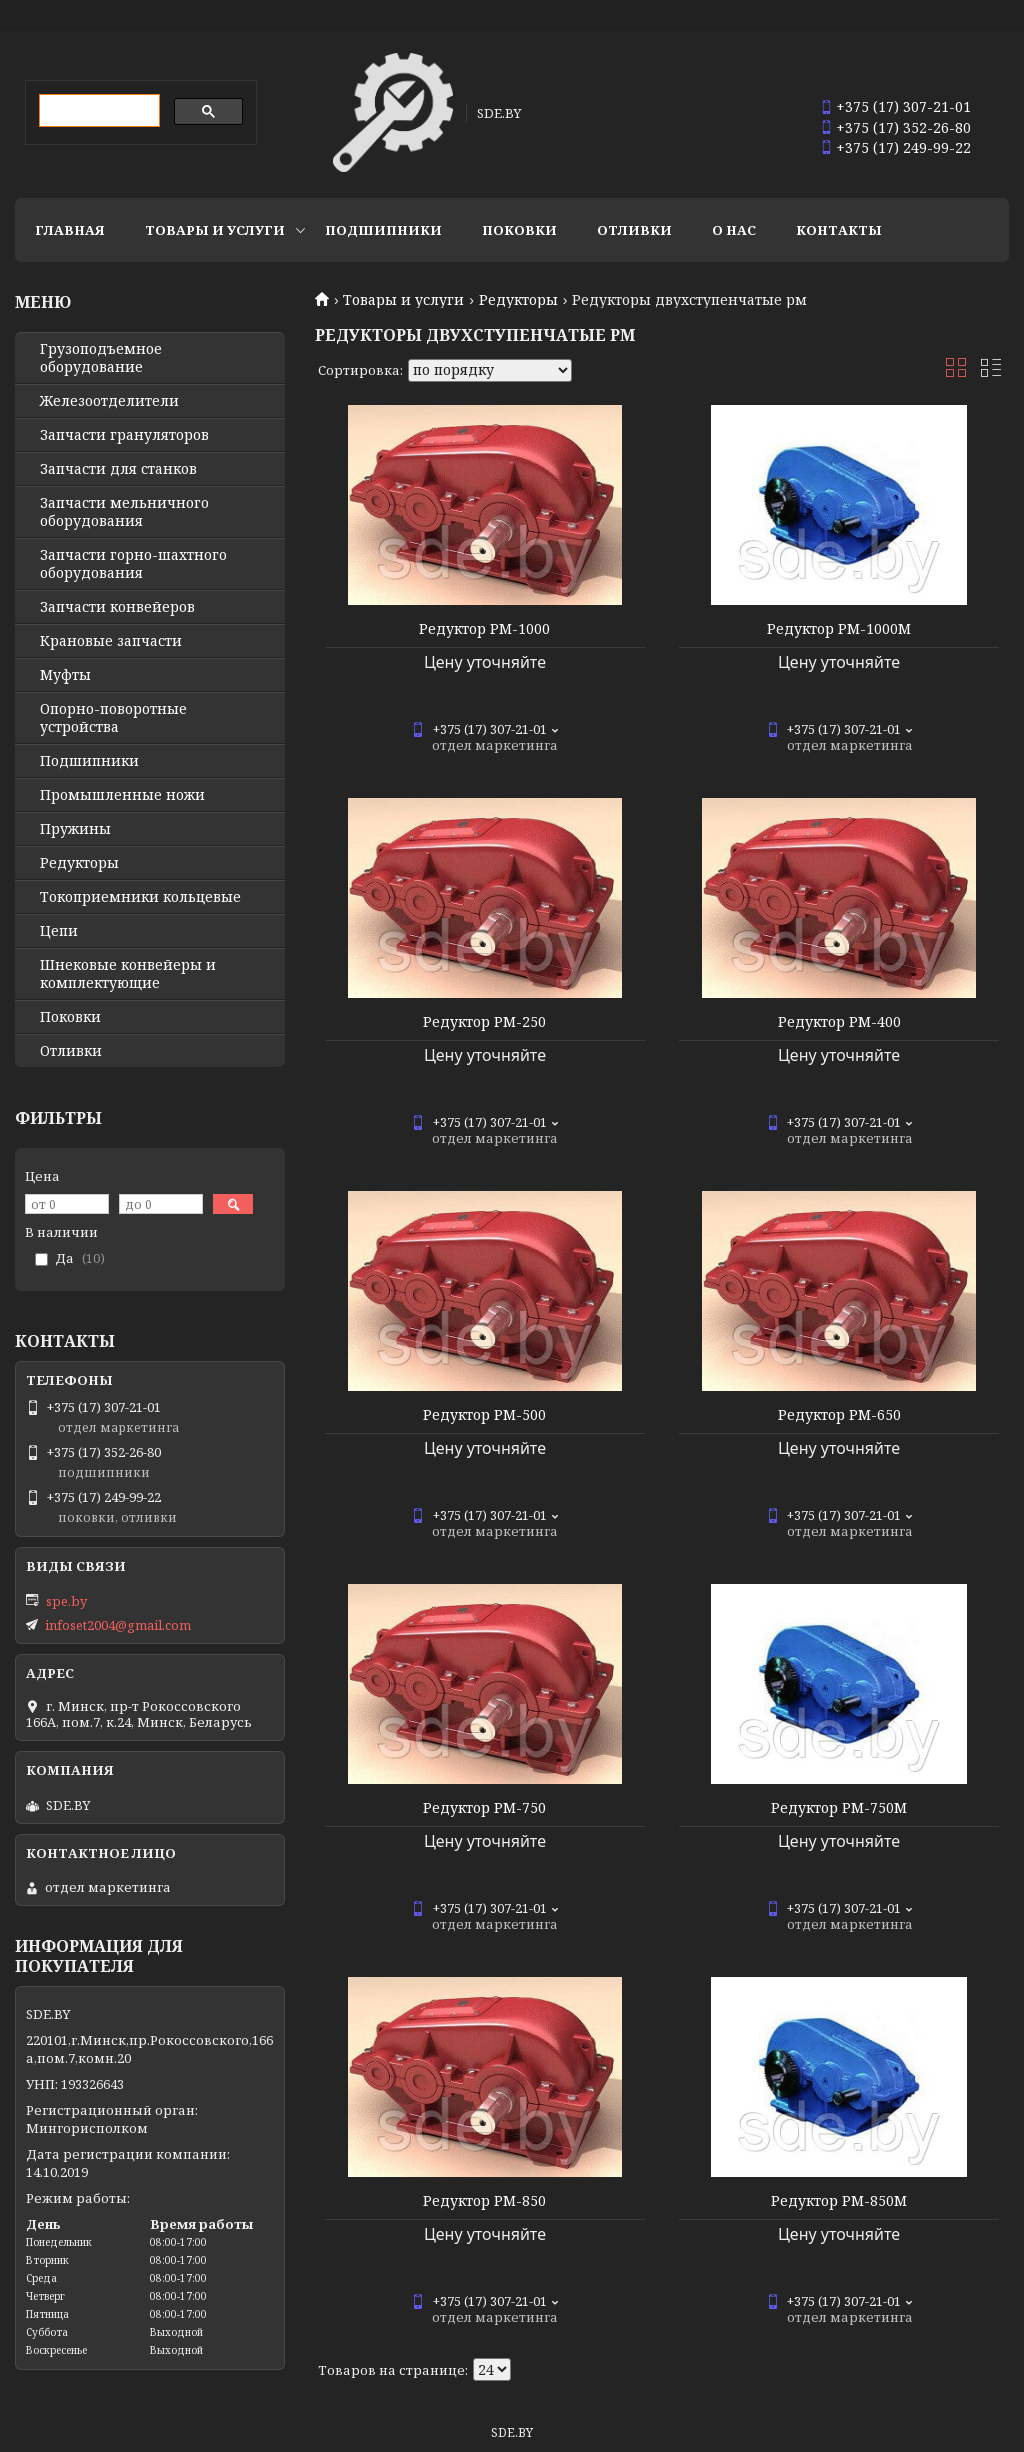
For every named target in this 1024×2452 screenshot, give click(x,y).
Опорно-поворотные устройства (113, 718)
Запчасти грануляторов (124, 435)
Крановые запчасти (111, 641)
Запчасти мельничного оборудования (124, 512)
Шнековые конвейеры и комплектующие (128, 974)
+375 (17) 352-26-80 (903, 127)
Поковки (519, 230)
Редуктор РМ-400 (839, 1022)
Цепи (59, 931)
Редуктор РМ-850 (484, 2201)
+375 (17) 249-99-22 (903, 147)
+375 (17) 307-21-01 (903, 106)
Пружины (75, 829)
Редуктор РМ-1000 (484, 629)
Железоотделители (109, 401)
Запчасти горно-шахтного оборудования (133, 564)
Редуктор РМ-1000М (839, 629)
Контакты (839, 230)
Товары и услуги (215, 230)
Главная (70, 230)
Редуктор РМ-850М (839, 2201)
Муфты (65, 675)
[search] (97, 111)
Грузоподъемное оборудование (101, 358)
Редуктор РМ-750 (484, 1808)
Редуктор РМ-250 (484, 1022)
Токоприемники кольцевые (140, 897)
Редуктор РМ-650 (839, 1415)
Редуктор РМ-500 (484, 1415)
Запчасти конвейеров (117, 607)
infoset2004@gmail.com (118, 1625)
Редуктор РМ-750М (839, 1808)
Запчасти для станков (118, 469)
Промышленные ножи (122, 795)
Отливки (634, 230)
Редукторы (518, 300)
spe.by (66, 1601)
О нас (734, 230)
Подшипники (383, 230)
